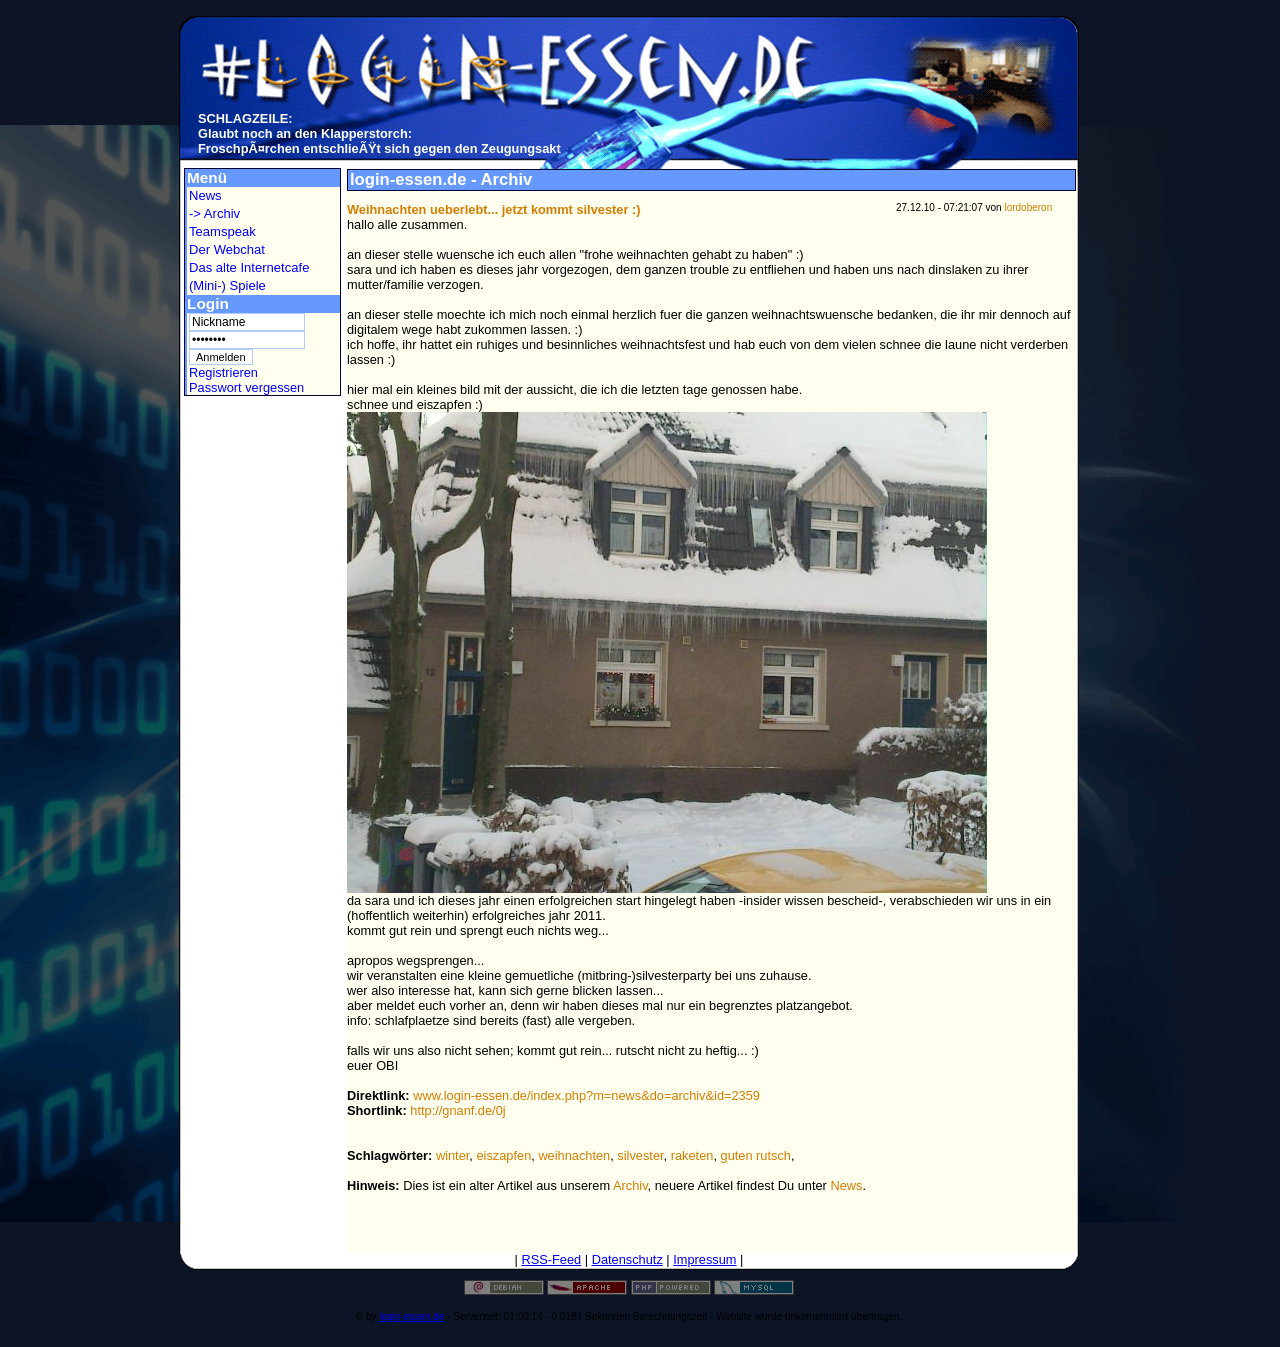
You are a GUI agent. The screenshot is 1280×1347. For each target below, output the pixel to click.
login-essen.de (411, 1316)
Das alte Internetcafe (249, 267)
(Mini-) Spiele (227, 285)
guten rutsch (756, 1155)
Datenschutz (627, 1259)
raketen (692, 1155)
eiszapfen (503, 1155)
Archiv (630, 1185)
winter (452, 1155)
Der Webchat (227, 249)
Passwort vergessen (246, 387)
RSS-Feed (551, 1259)
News (205, 195)
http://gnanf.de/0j (457, 1110)
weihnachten (574, 1155)
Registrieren (223, 372)
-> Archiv (214, 213)
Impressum (704, 1259)
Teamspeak (222, 231)
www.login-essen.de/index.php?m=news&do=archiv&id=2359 (586, 1095)
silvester (640, 1155)
